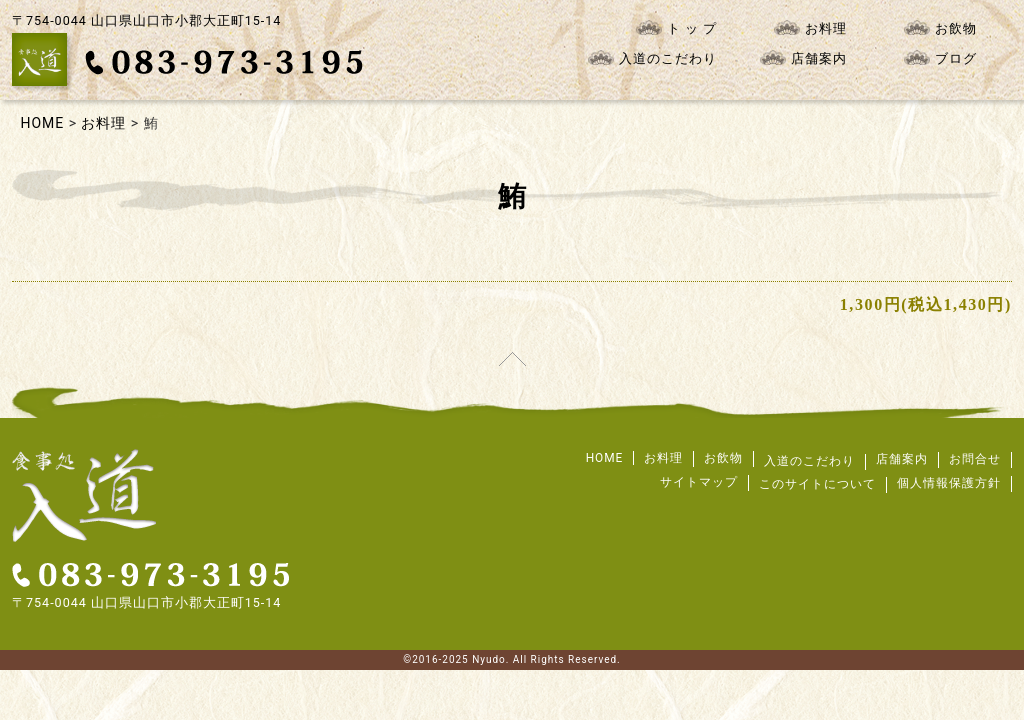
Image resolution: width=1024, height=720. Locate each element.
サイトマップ (699, 482)
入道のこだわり (652, 58)
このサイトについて (817, 484)
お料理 (810, 28)
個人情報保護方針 (949, 483)
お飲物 (940, 28)
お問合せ (975, 459)
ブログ (940, 58)
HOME (605, 458)
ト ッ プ (676, 28)
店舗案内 (803, 58)
